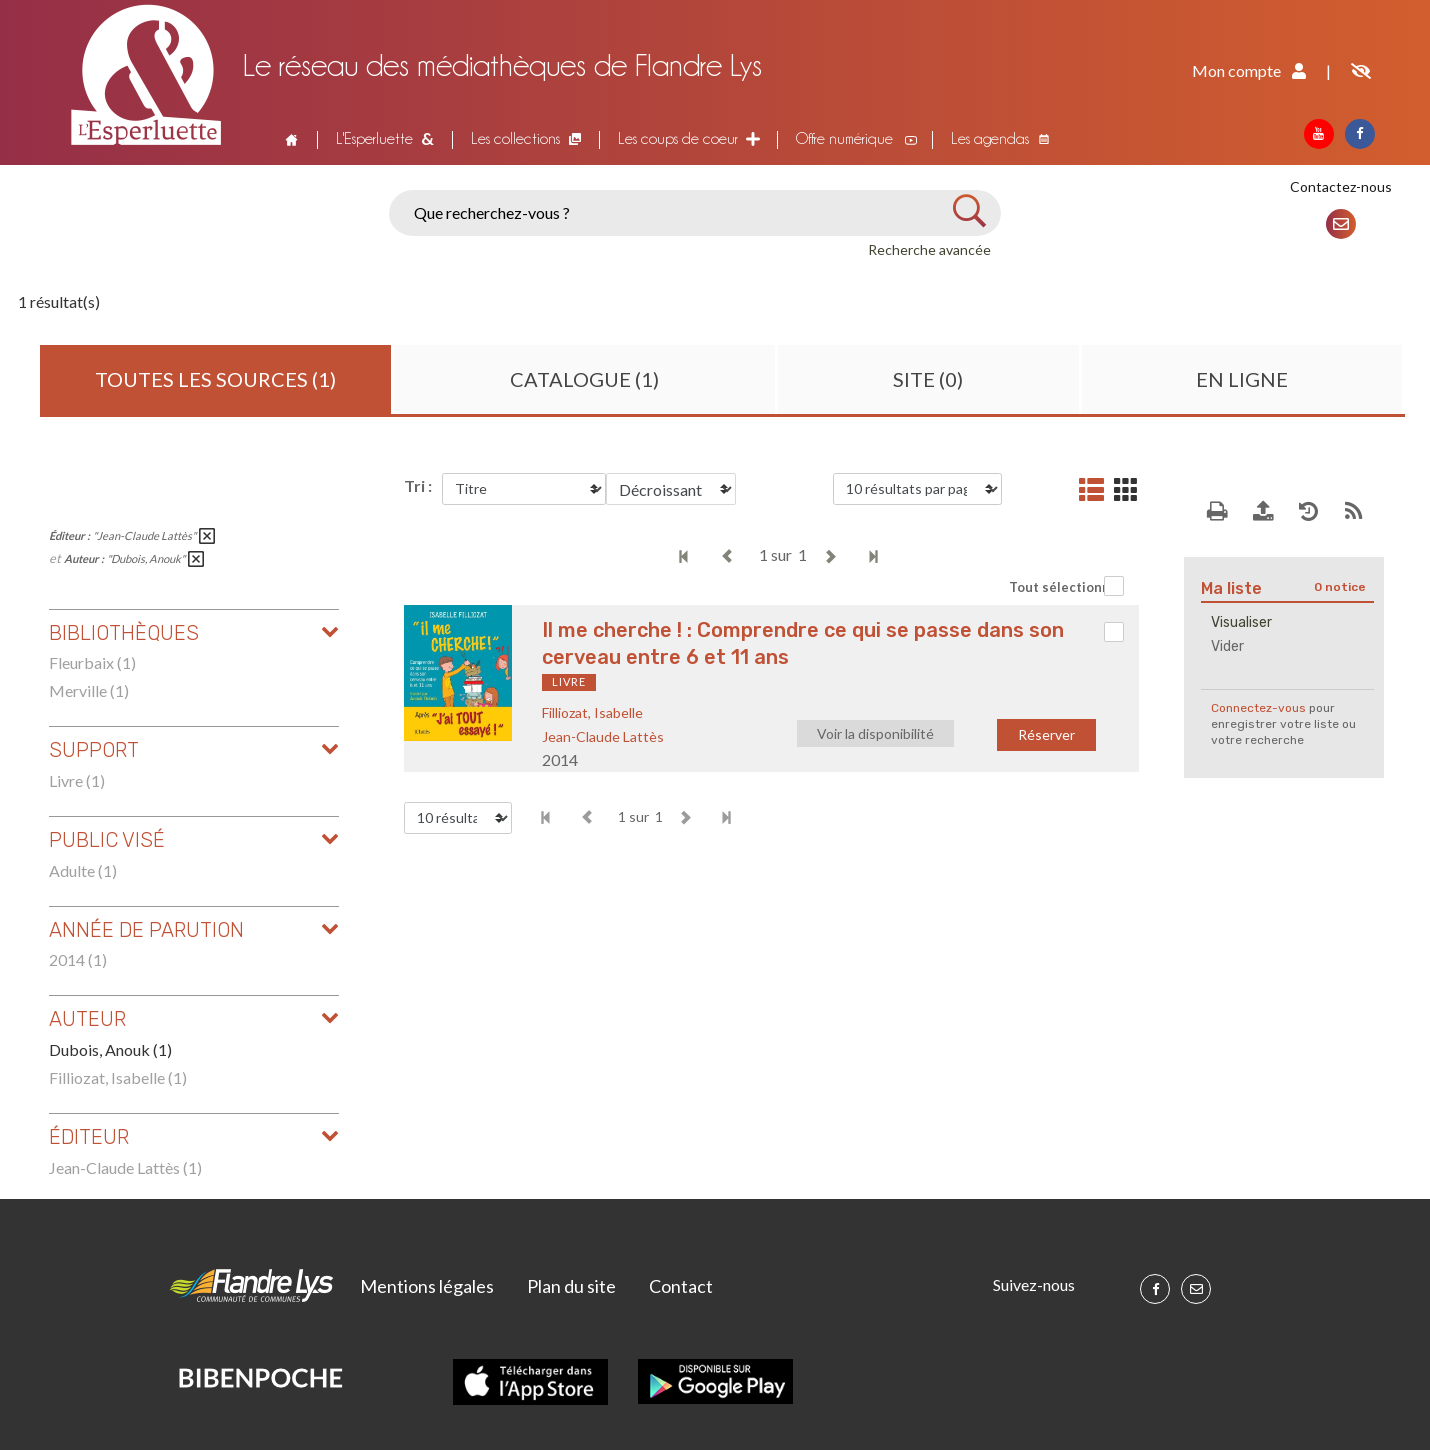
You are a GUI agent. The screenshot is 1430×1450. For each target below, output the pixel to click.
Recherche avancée (929, 249)
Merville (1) (89, 690)
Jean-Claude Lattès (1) (125, 1167)
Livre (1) (77, 780)
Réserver (1046, 734)
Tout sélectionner (1066, 587)
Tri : (418, 485)
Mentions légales (427, 1286)
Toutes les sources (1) (215, 379)
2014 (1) (78, 959)
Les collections (515, 138)
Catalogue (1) (584, 379)
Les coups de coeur (678, 138)
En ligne (1242, 379)
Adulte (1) (83, 870)
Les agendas (990, 138)
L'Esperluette (374, 138)
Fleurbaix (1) (92, 662)
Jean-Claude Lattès (603, 736)
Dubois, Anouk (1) (110, 1049)
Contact (681, 1286)
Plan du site (571, 1286)
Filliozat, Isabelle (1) (118, 1077)
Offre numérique (844, 138)
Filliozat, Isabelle (592, 712)
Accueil (289, 139)
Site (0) (928, 379)
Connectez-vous (1258, 708)
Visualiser (1241, 622)
